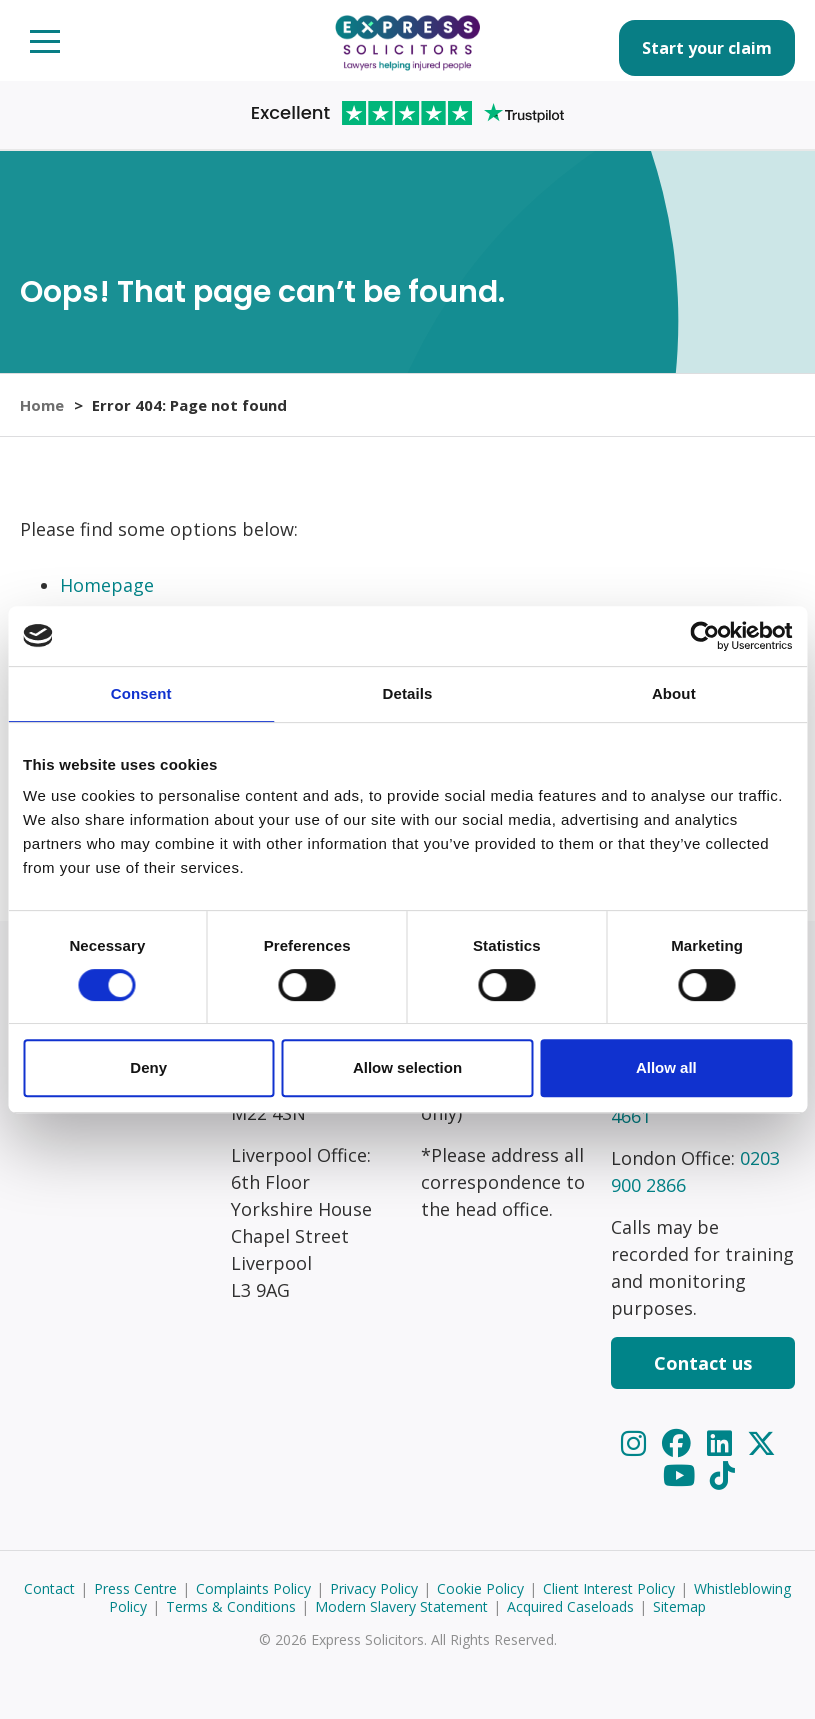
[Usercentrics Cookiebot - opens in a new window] (704, 636)
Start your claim (707, 48)
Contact (49, 1588)
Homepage (107, 585)
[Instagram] (637, 1442)
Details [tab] (408, 693)
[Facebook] (680, 1442)
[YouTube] (682, 1474)
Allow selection (407, 1067)
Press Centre (135, 1588)
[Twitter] (761, 1442)
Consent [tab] (141, 693)
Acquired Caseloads (570, 1606)
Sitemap (679, 1606)
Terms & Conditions (231, 1606)
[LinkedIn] (723, 1442)
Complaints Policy (253, 1588)
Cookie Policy (480, 1588)
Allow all (666, 1067)
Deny (148, 1067)
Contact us (703, 1363)
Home (42, 405)
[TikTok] (722, 1474)
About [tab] (674, 693)
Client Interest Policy (609, 1588)
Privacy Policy (374, 1588)
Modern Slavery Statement (401, 1606)
